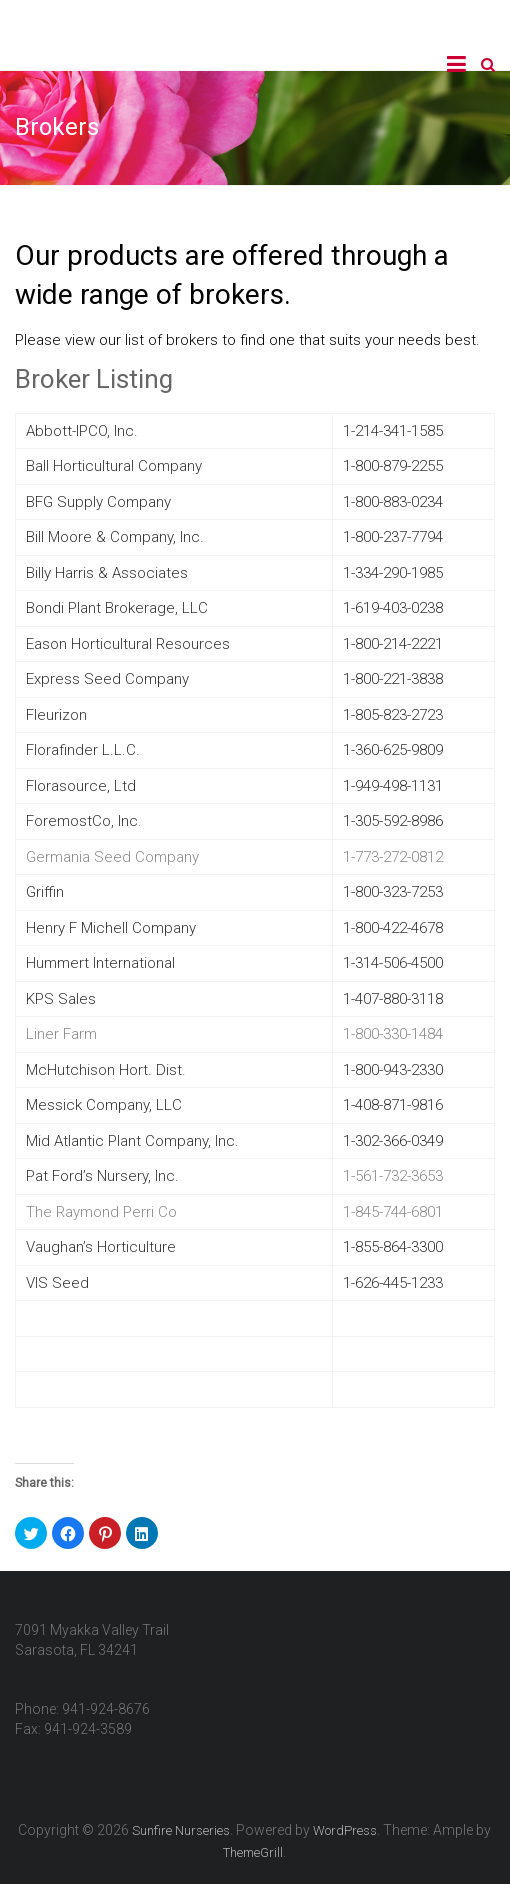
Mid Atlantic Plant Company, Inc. (132, 1141)
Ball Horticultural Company (114, 466)
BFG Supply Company (98, 502)
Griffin (45, 892)
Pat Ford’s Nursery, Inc (100, 1176)
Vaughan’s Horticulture (101, 1247)
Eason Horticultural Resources (128, 644)
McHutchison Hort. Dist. (106, 1070)
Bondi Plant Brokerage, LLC (117, 608)
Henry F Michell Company (111, 928)
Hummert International (100, 963)
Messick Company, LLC (104, 1105)
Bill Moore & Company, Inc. (115, 537)
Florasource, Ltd (81, 786)
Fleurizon (56, 715)
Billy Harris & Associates (107, 573)
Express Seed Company (107, 679)
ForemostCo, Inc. (84, 821)
